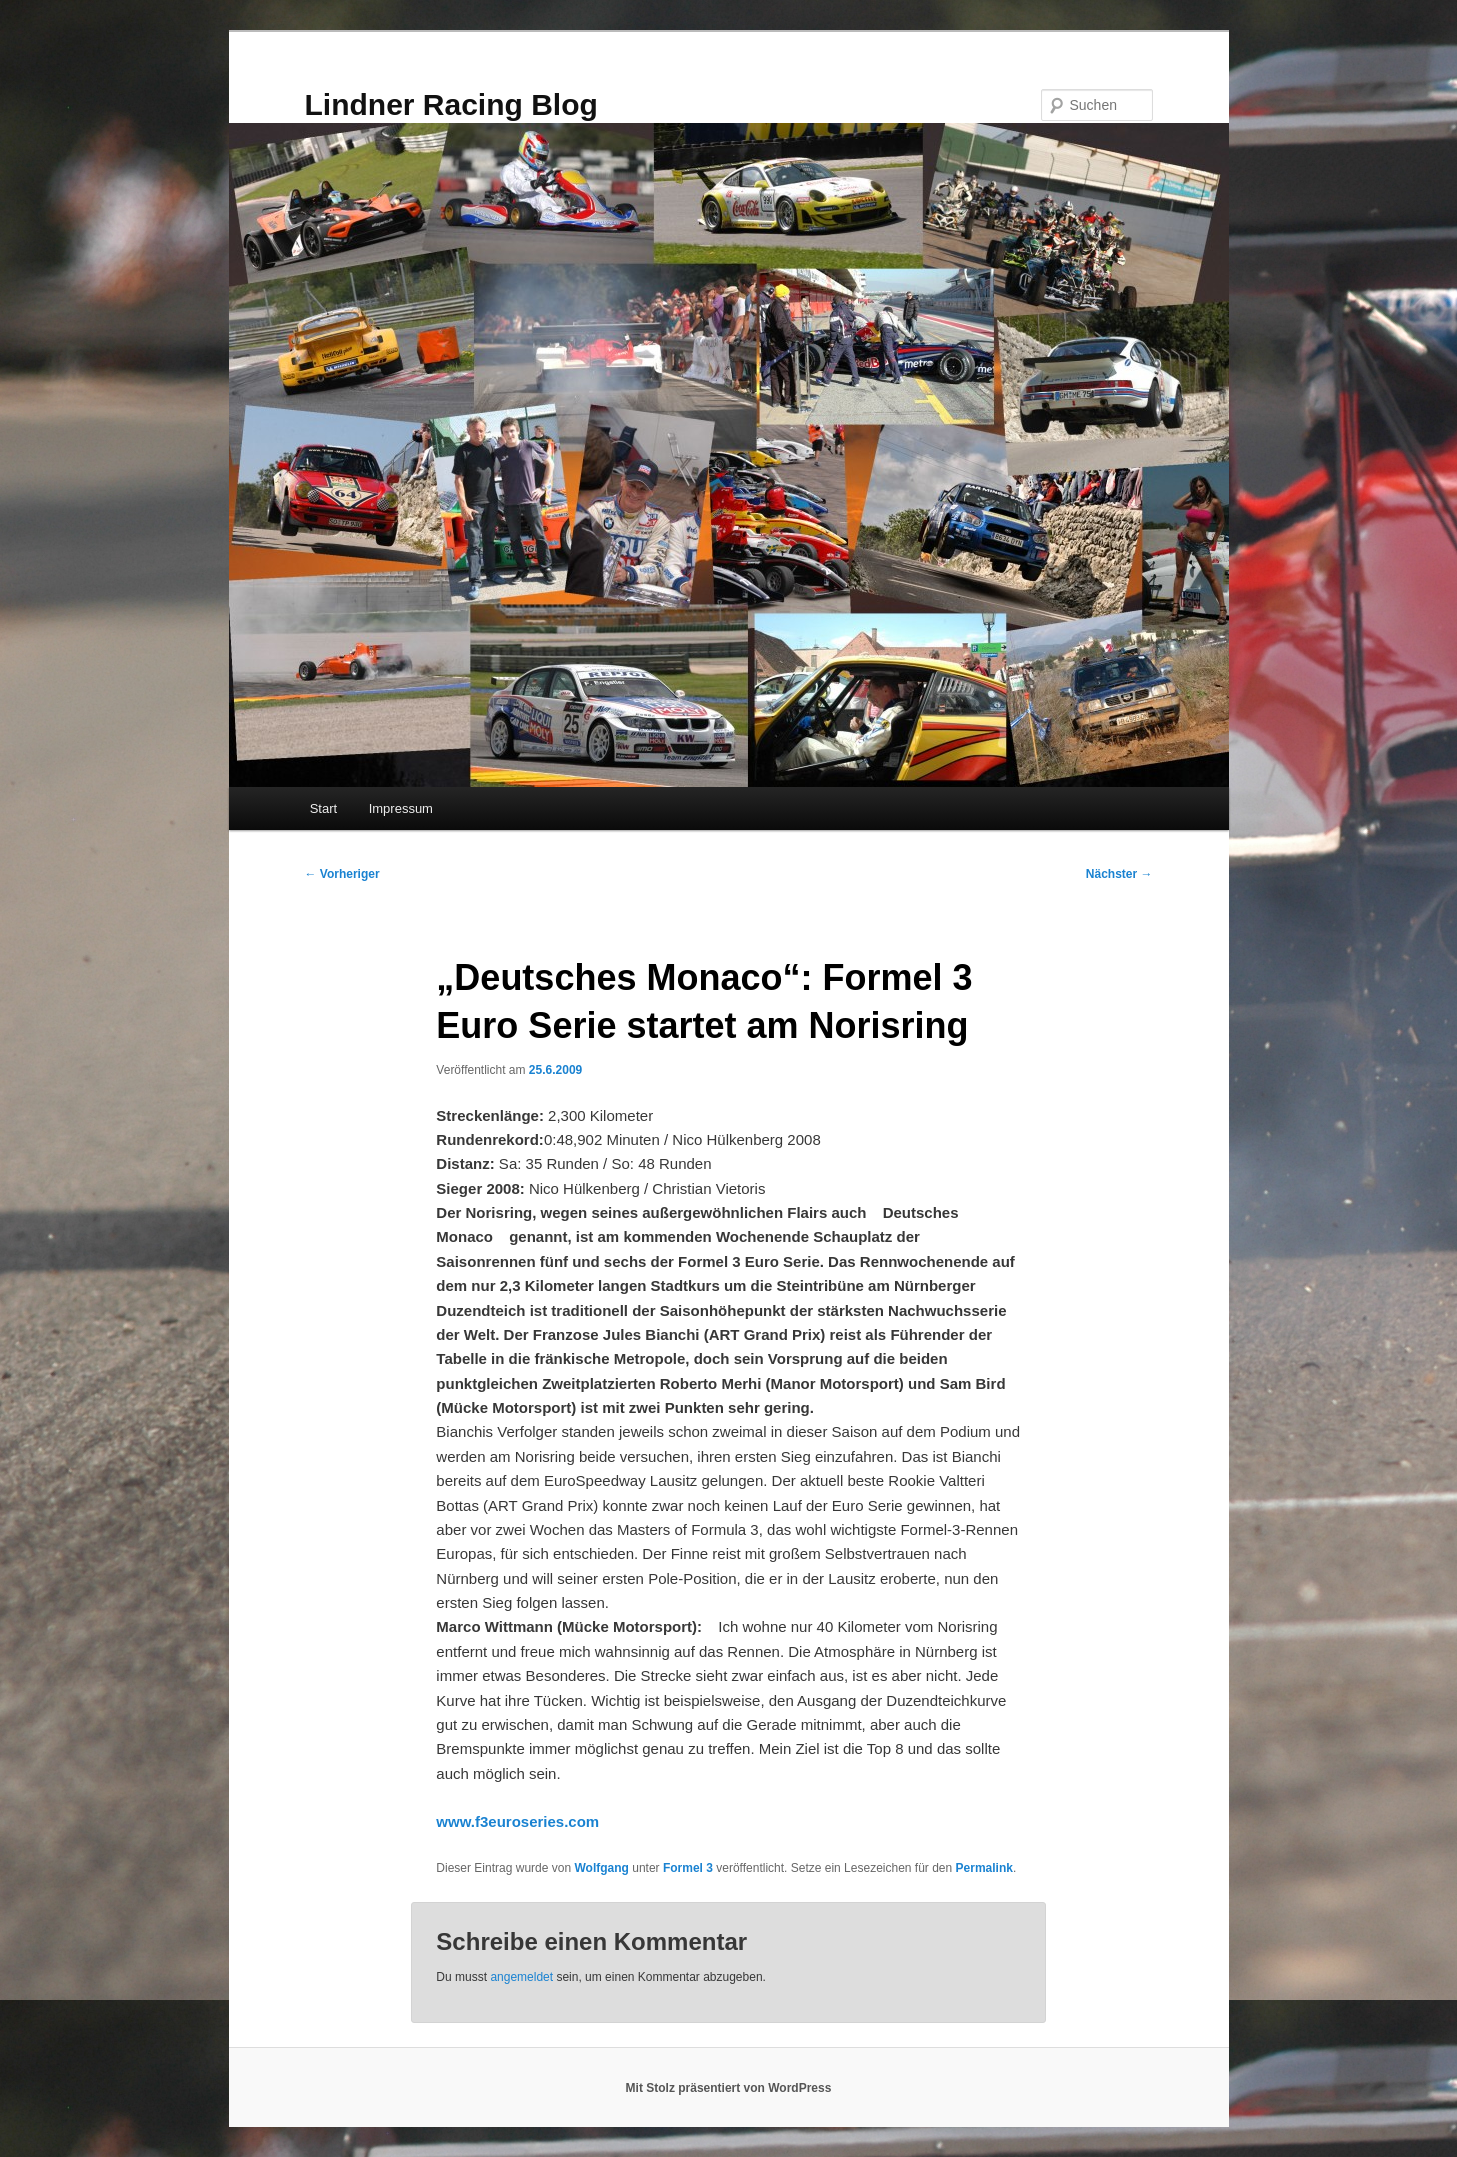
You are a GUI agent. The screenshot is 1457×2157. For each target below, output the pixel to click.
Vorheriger (342, 874)
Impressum (401, 808)
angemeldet (521, 1977)
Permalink (984, 1868)
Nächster (1119, 874)
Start (323, 808)
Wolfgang (601, 1868)
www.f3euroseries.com (517, 1821)
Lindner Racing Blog (451, 104)
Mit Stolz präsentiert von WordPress (729, 2088)
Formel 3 (688, 1868)
